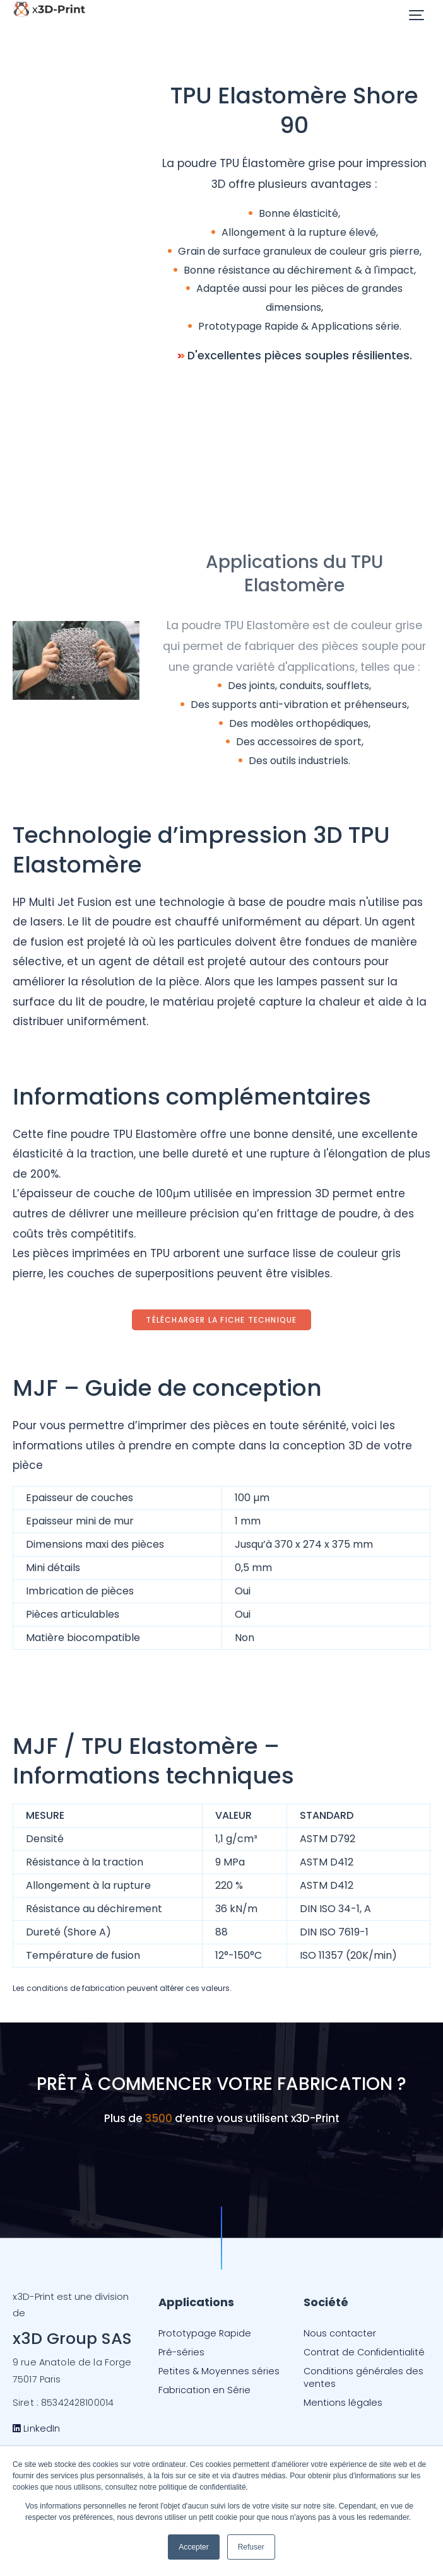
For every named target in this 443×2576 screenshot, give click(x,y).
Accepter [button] (193, 2547)
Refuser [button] (251, 2547)
